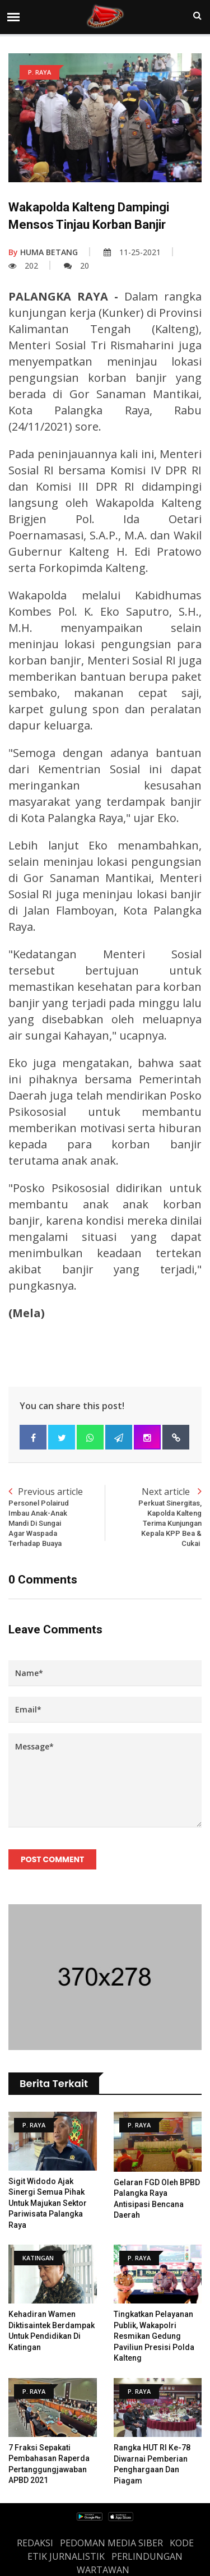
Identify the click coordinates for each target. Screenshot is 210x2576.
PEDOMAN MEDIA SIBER (111, 2543)
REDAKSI (35, 2543)
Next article (153, 1517)
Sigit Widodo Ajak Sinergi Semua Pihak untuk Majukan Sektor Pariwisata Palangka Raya (47, 2203)
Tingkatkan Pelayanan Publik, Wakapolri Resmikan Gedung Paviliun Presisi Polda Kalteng (154, 2336)
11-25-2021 (132, 252)
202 (23, 265)
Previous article (56, 1517)
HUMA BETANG (43, 252)
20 (76, 265)
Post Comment (52, 1859)
